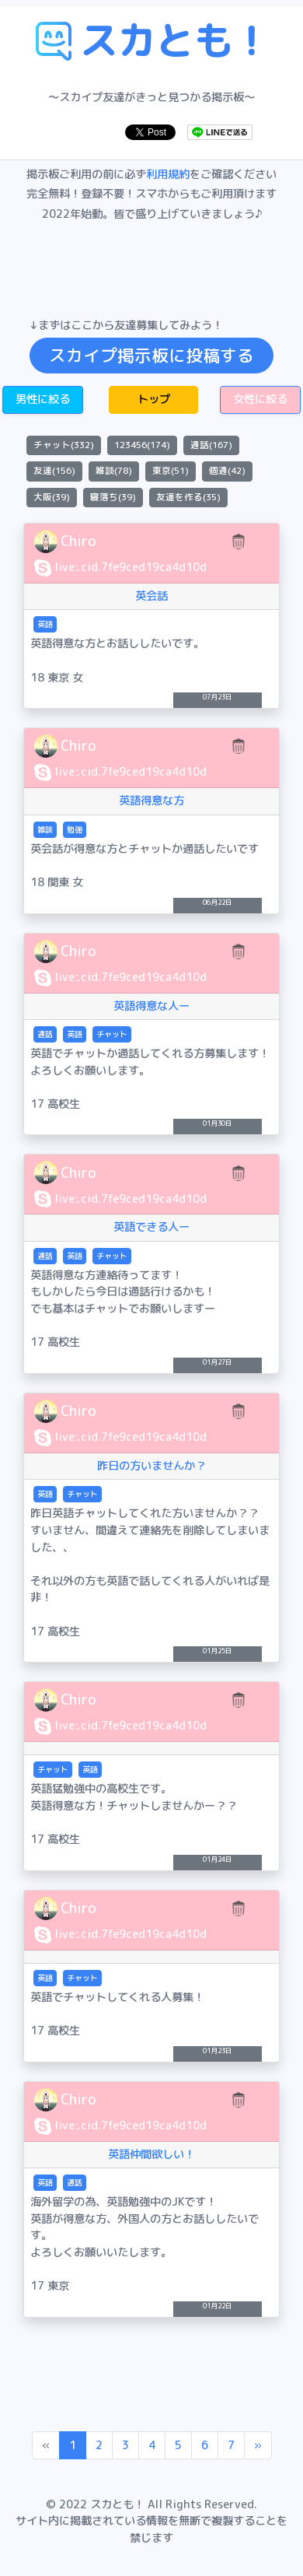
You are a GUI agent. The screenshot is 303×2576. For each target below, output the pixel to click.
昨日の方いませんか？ (151, 1466)
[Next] (258, 2445)
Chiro (78, 541)
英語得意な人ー (151, 1006)
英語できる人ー (151, 1227)
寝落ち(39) (113, 497)
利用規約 (168, 174)
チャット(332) (63, 445)
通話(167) (211, 445)
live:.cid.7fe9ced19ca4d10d (130, 567)
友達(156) (54, 470)
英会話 (151, 596)
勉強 (74, 829)
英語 (45, 624)
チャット (111, 1034)
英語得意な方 (151, 800)
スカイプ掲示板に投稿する (151, 355)
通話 (45, 1034)
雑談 (45, 829)
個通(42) (227, 470)
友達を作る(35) (188, 497)
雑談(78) (114, 470)
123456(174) (142, 445)
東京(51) (170, 470)
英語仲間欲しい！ (151, 2154)
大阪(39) (51, 497)
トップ (154, 399)
